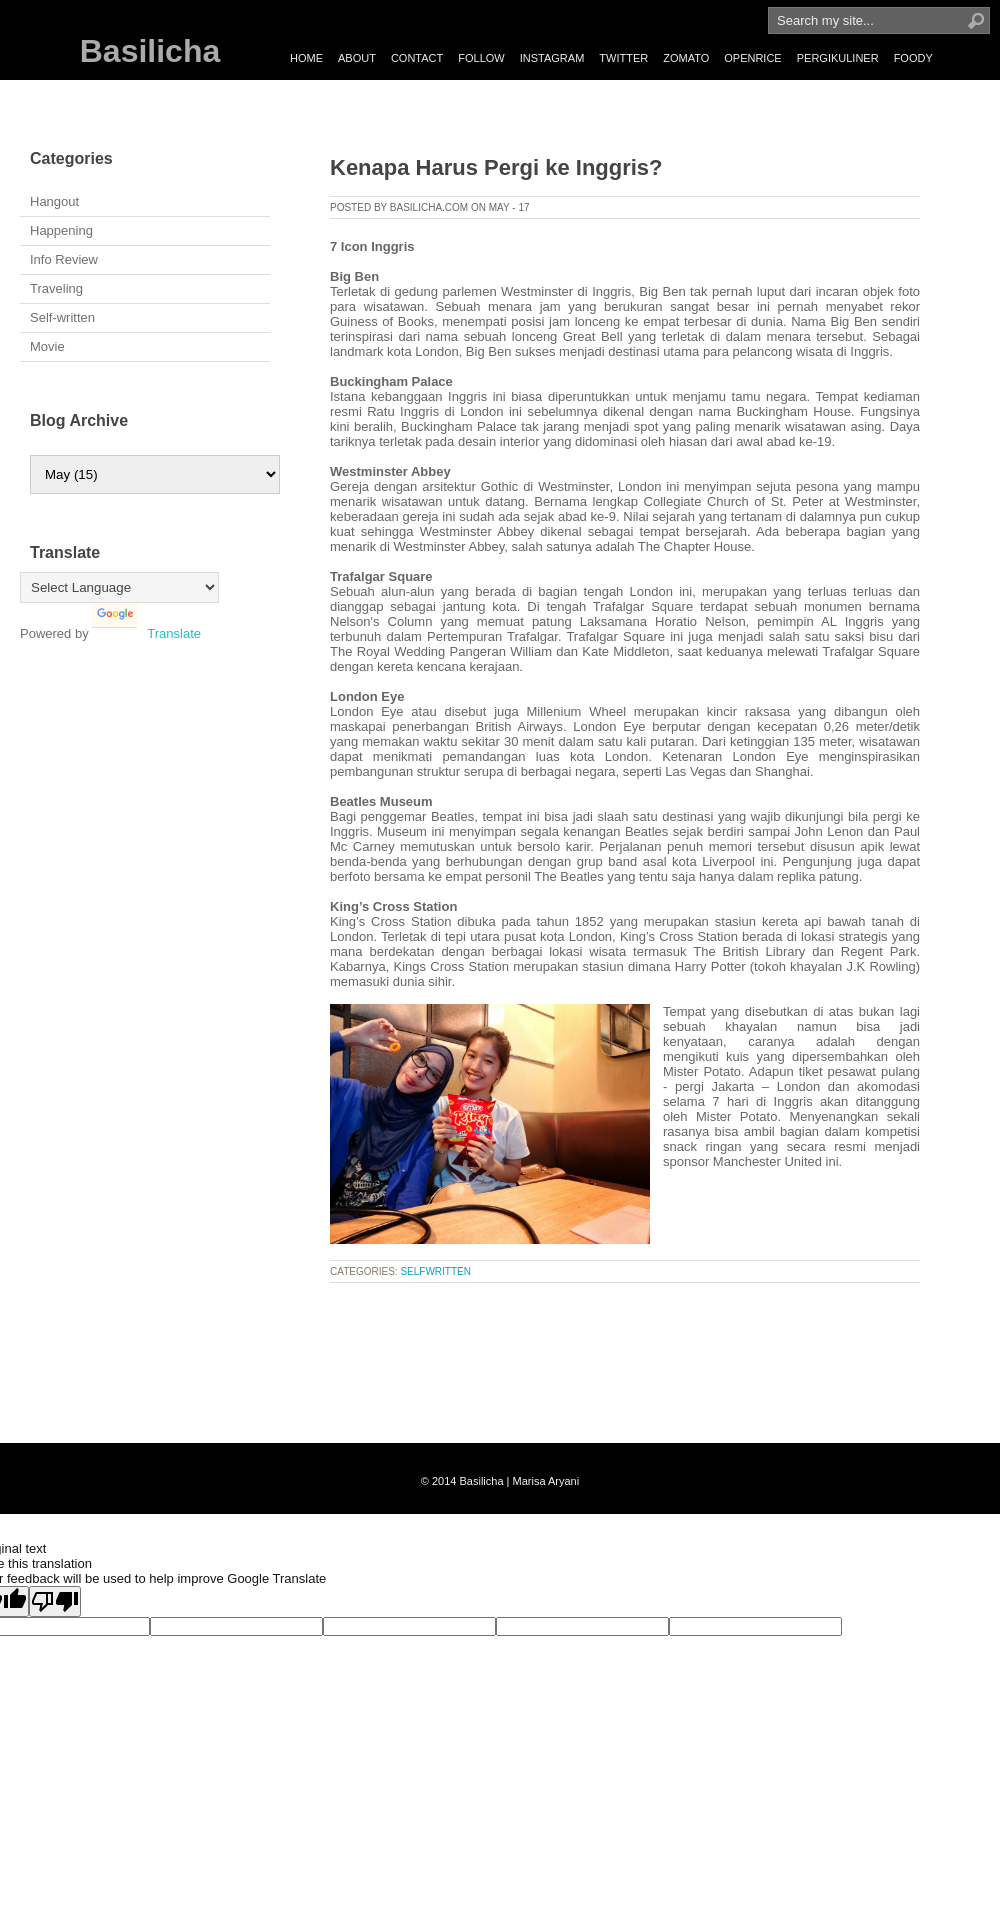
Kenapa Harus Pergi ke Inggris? (496, 167)
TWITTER (623, 58)
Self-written (62, 317)
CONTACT (417, 58)
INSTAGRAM (552, 58)
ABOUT (357, 58)
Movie (47, 346)
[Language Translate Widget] (119, 587)
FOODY (913, 58)
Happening (61, 230)
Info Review (64, 259)
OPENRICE (752, 58)
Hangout (54, 201)
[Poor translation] (55, 1601)
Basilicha (150, 51)
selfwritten (435, 1271)
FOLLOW (481, 58)
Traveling (56, 288)
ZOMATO (686, 58)
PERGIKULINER (838, 58)
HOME (306, 58)
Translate (146, 633)
